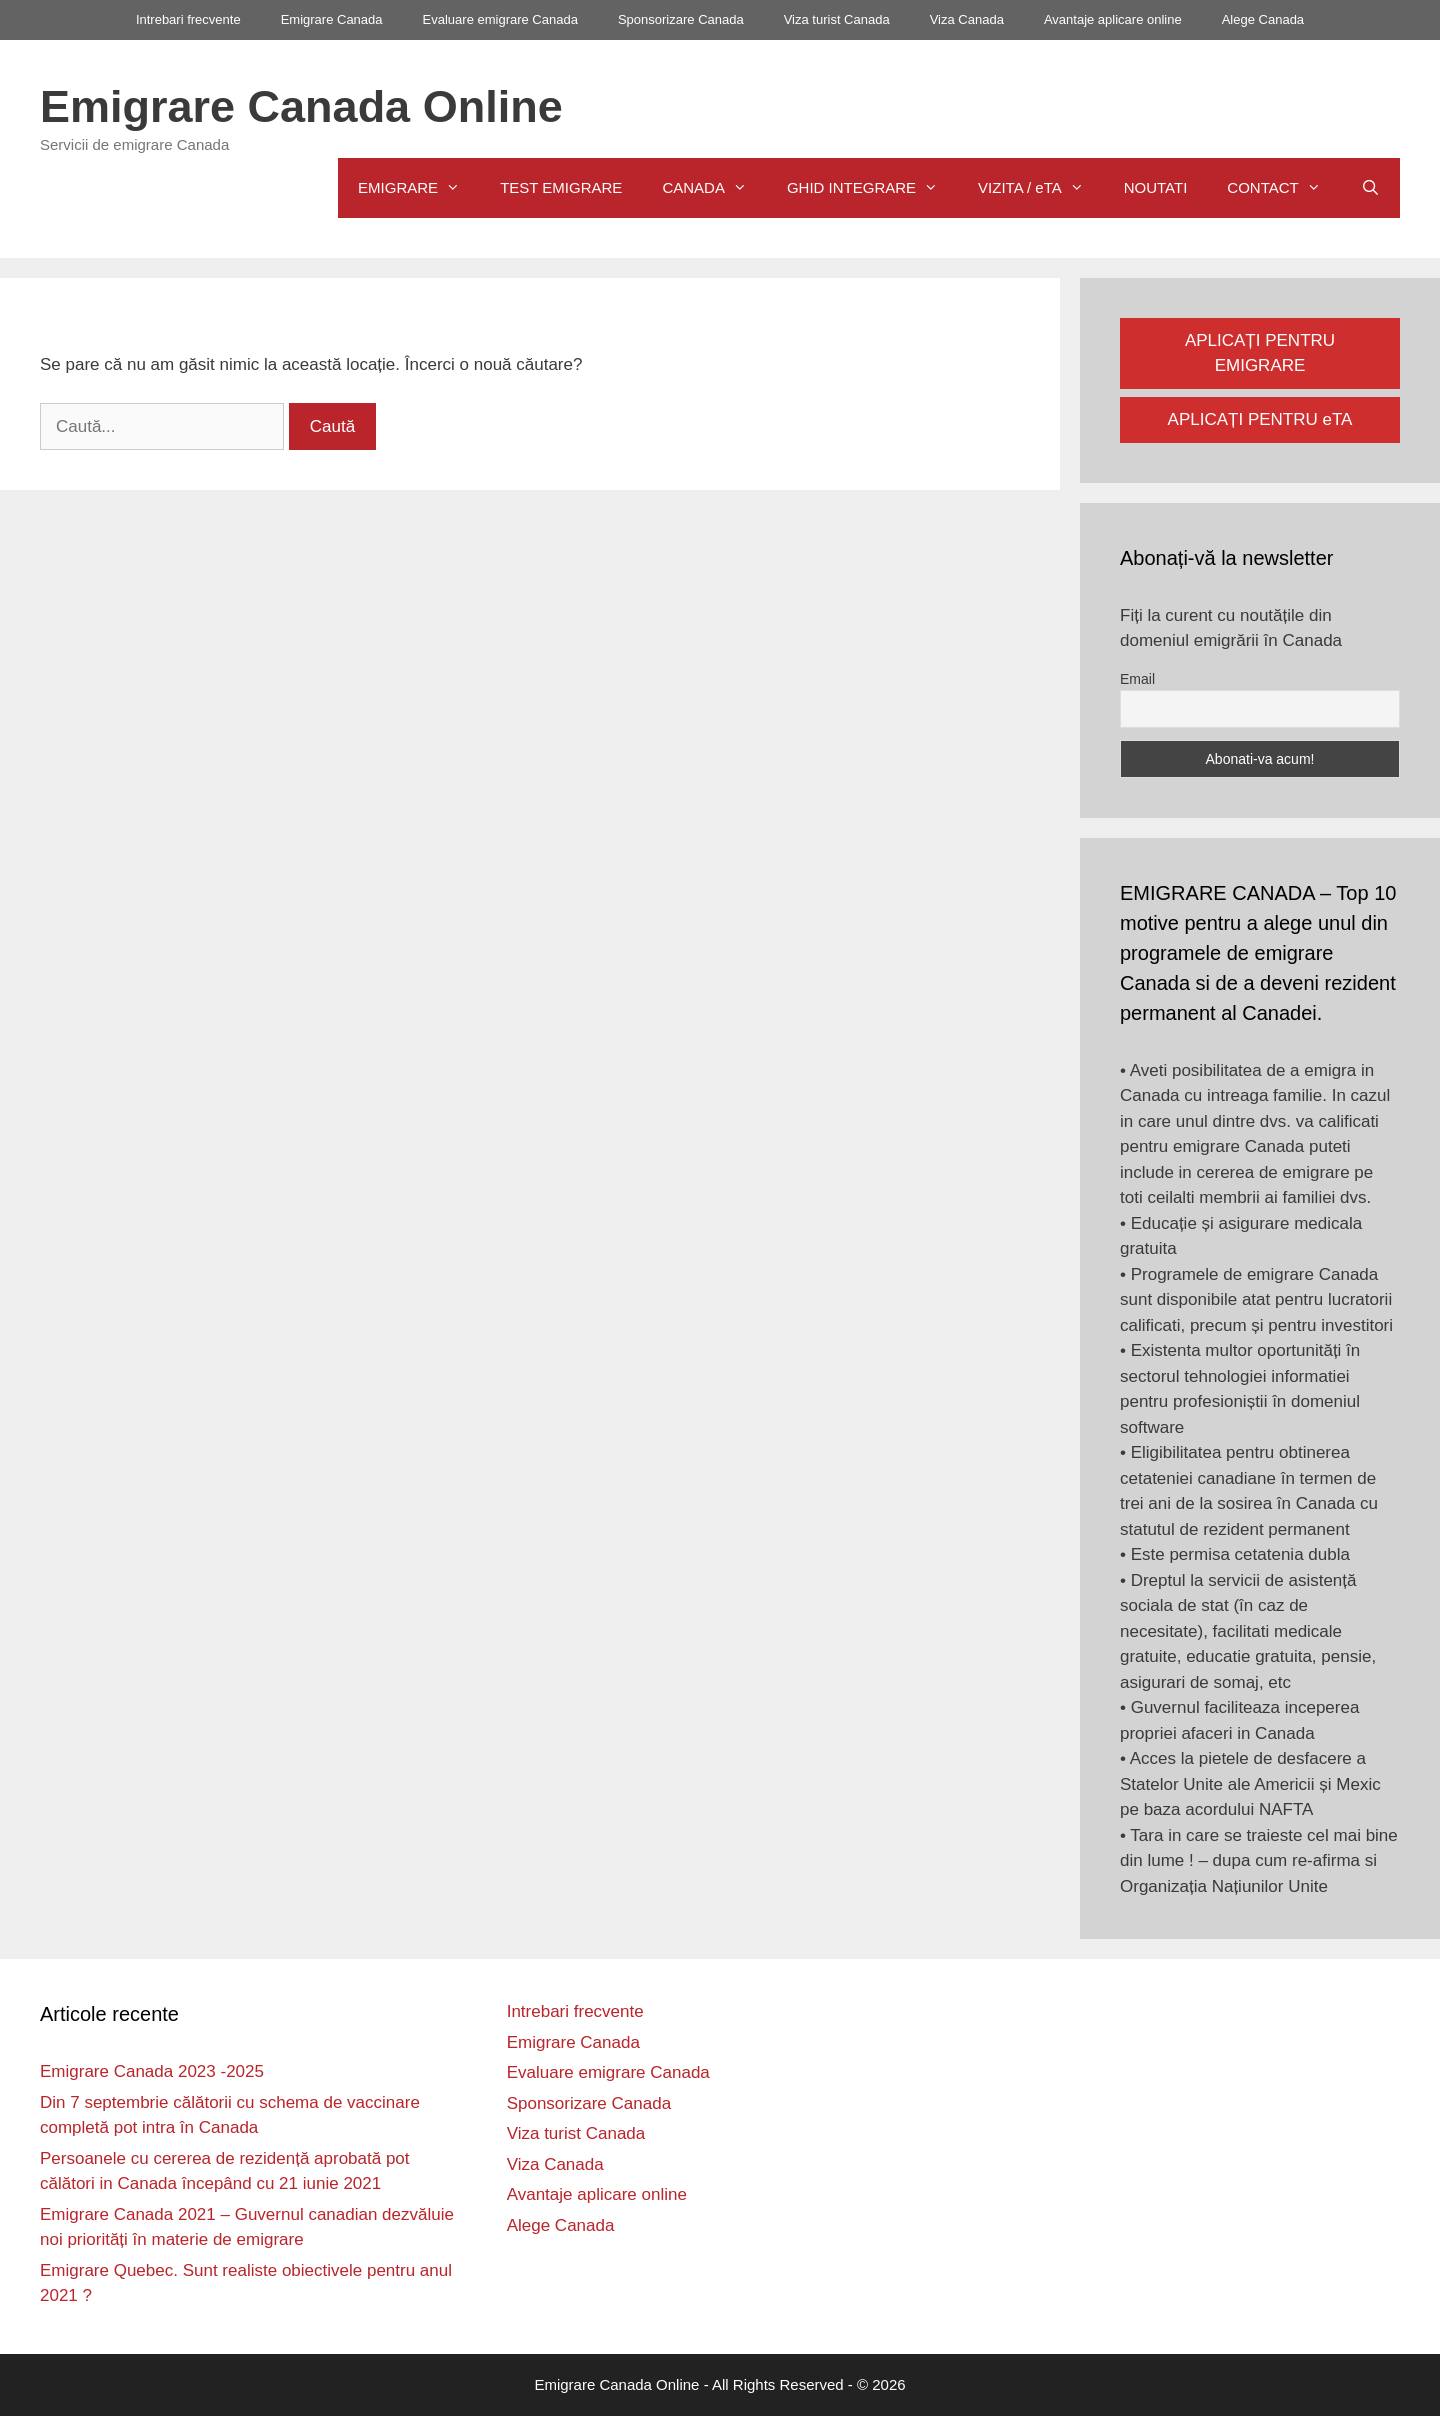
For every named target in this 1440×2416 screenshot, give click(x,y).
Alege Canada (1263, 19)
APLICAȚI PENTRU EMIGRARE (1260, 353)
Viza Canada (967, 19)
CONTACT (1283, 188)
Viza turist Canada (837, 19)
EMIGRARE (419, 188)
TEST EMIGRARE (561, 187)
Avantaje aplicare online (1113, 19)
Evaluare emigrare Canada (500, 19)
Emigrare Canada (332, 19)
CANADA (714, 188)
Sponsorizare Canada (681, 19)
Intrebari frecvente (188, 19)
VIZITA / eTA (1041, 188)
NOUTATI (1156, 187)
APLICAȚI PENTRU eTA (1260, 419)
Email (1137, 679)
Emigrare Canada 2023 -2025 (152, 2071)
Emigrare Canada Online (301, 106)
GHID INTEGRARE (872, 188)
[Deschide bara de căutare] (1370, 188)
